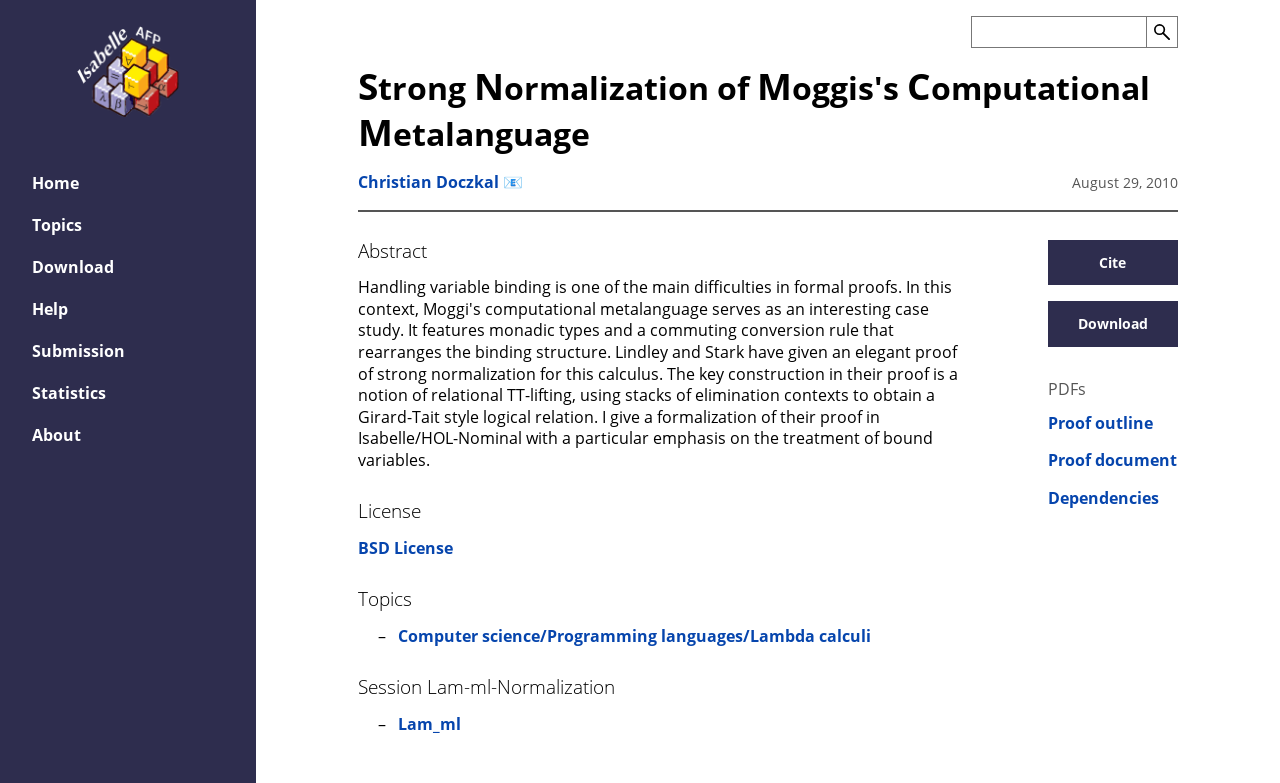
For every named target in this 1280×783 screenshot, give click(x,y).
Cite (1112, 262)
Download (73, 267)
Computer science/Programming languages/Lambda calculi (634, 636)
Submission (78, 351)
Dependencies (1103, 498)
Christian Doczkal (428, 182)
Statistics (69, 393)
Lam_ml (429, 724)
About (56, 435)
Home (55, 183)
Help (50, 309)
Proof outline (1100, 423)
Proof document (1112, 460)
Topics (57, 225)
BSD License (405, 548)
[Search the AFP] (1058, 32)
